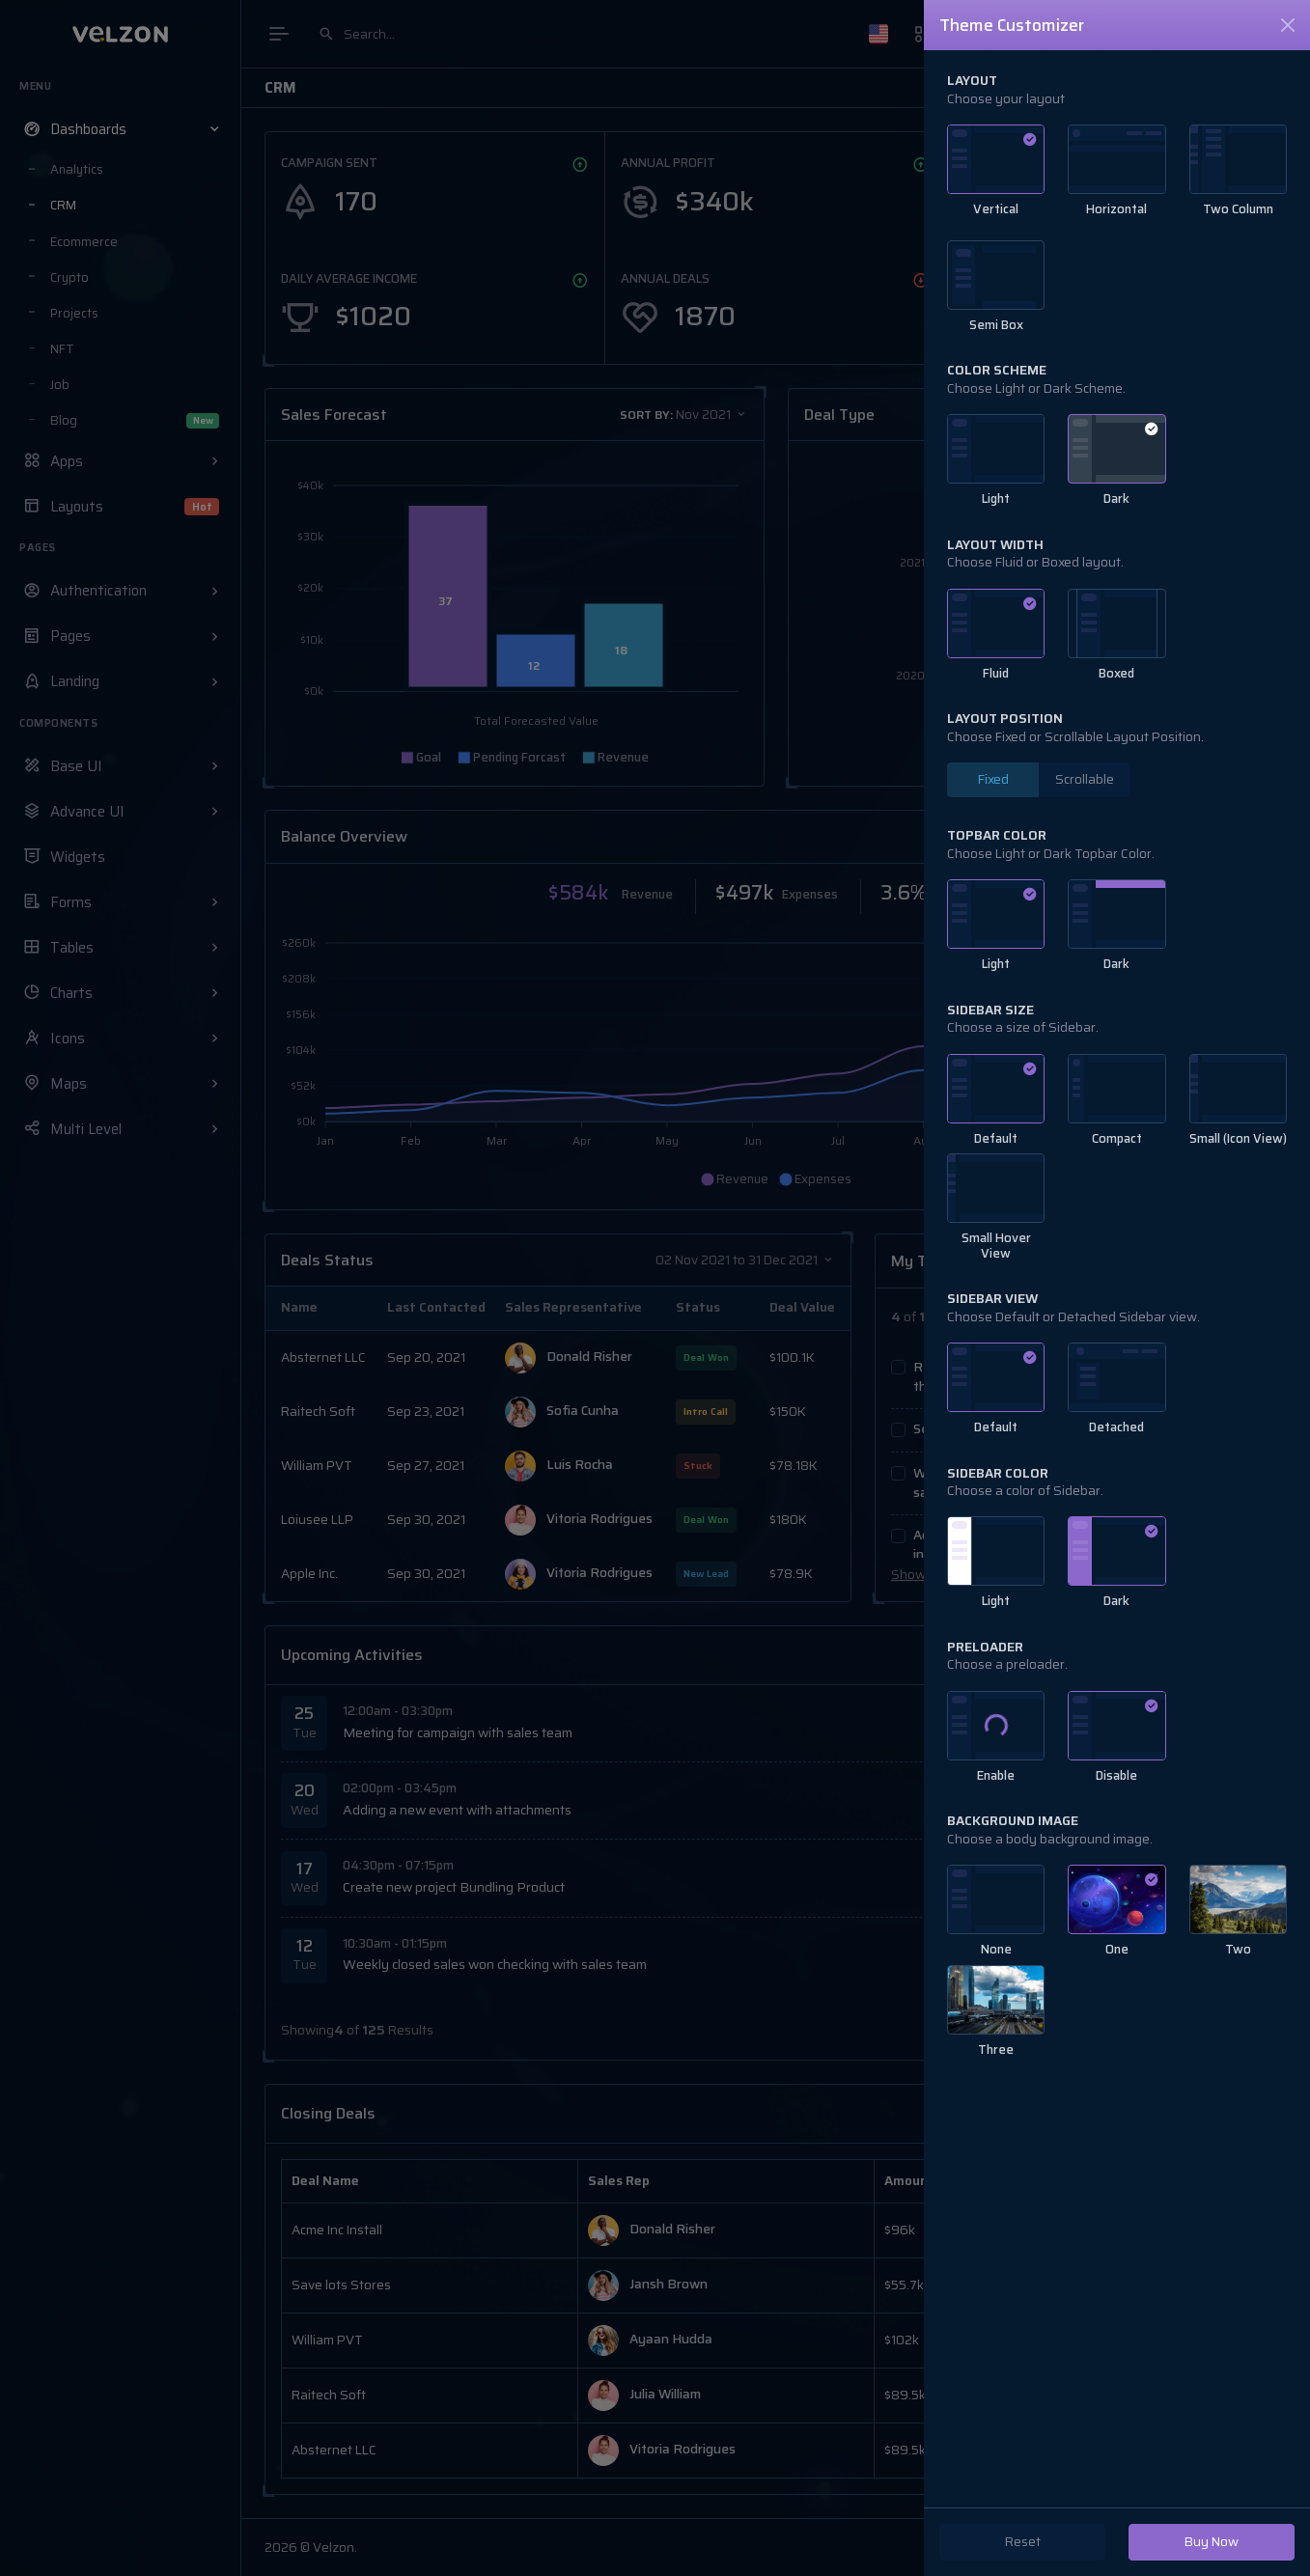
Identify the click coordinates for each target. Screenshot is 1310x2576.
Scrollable (1084, 779)
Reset (1023, 2542)
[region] (1117, 1278)
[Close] (1287, 25)
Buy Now (1212, 2542)
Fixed (993, 779)
